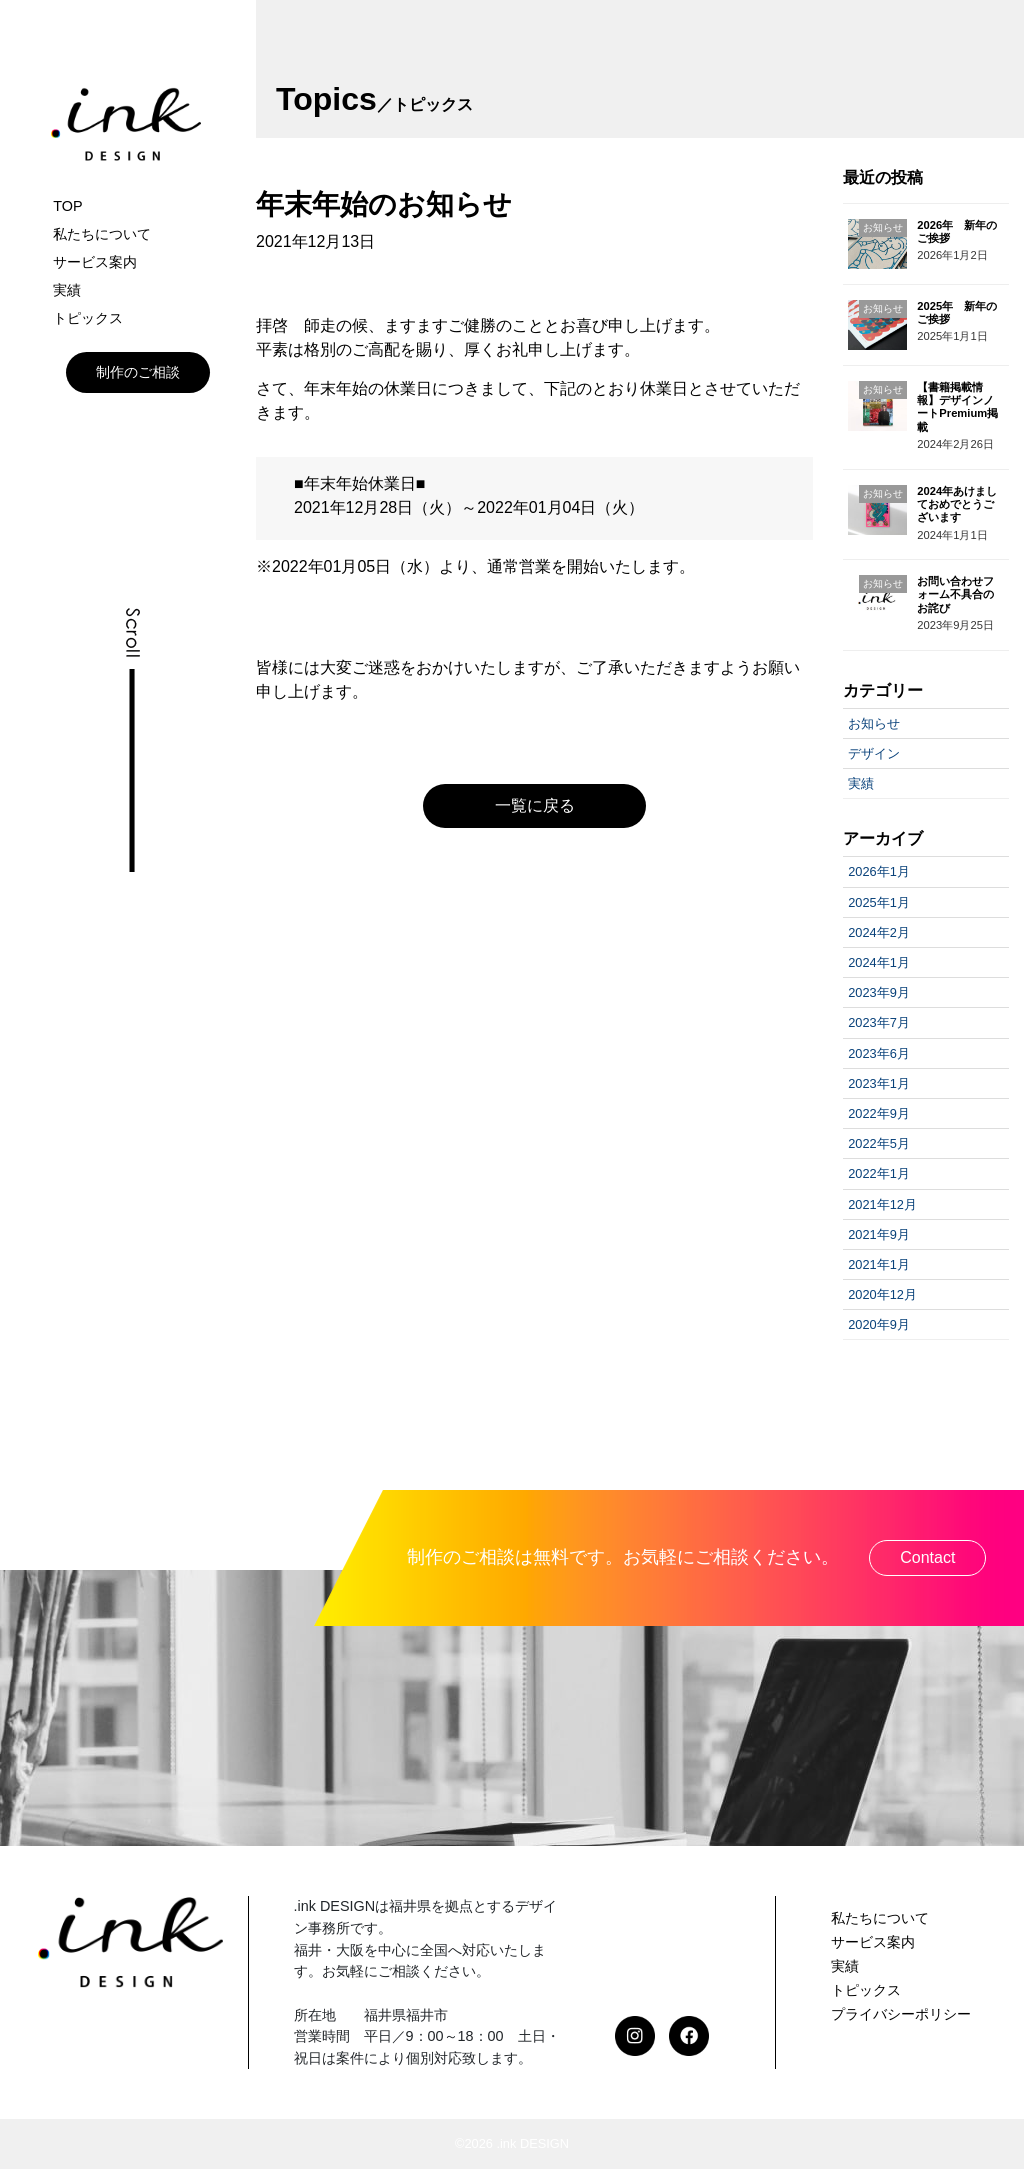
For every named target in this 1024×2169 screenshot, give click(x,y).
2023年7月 (879, 1022)
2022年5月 (879, 1143)
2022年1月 (879, 1173)
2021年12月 (882, 1204)
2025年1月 (879, 902)
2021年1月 (879, 1264)
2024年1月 (879, 962)
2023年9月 (879, 992)
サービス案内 (95, 262)
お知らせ (874, 723)
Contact (927, 1557)
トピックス (88, 318)
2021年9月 (879, 1234)
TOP (67, 206)
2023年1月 (879, 1083)
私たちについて (102, 234)
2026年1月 (879, 871)
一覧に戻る (535, 805)
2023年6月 (879, 1053)
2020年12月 (882, 1294)
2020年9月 (879, 1324)
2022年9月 (879, 1113)
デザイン (874, 753)
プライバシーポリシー (901, 2014)
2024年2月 (879, 932)
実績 (67, 290)
